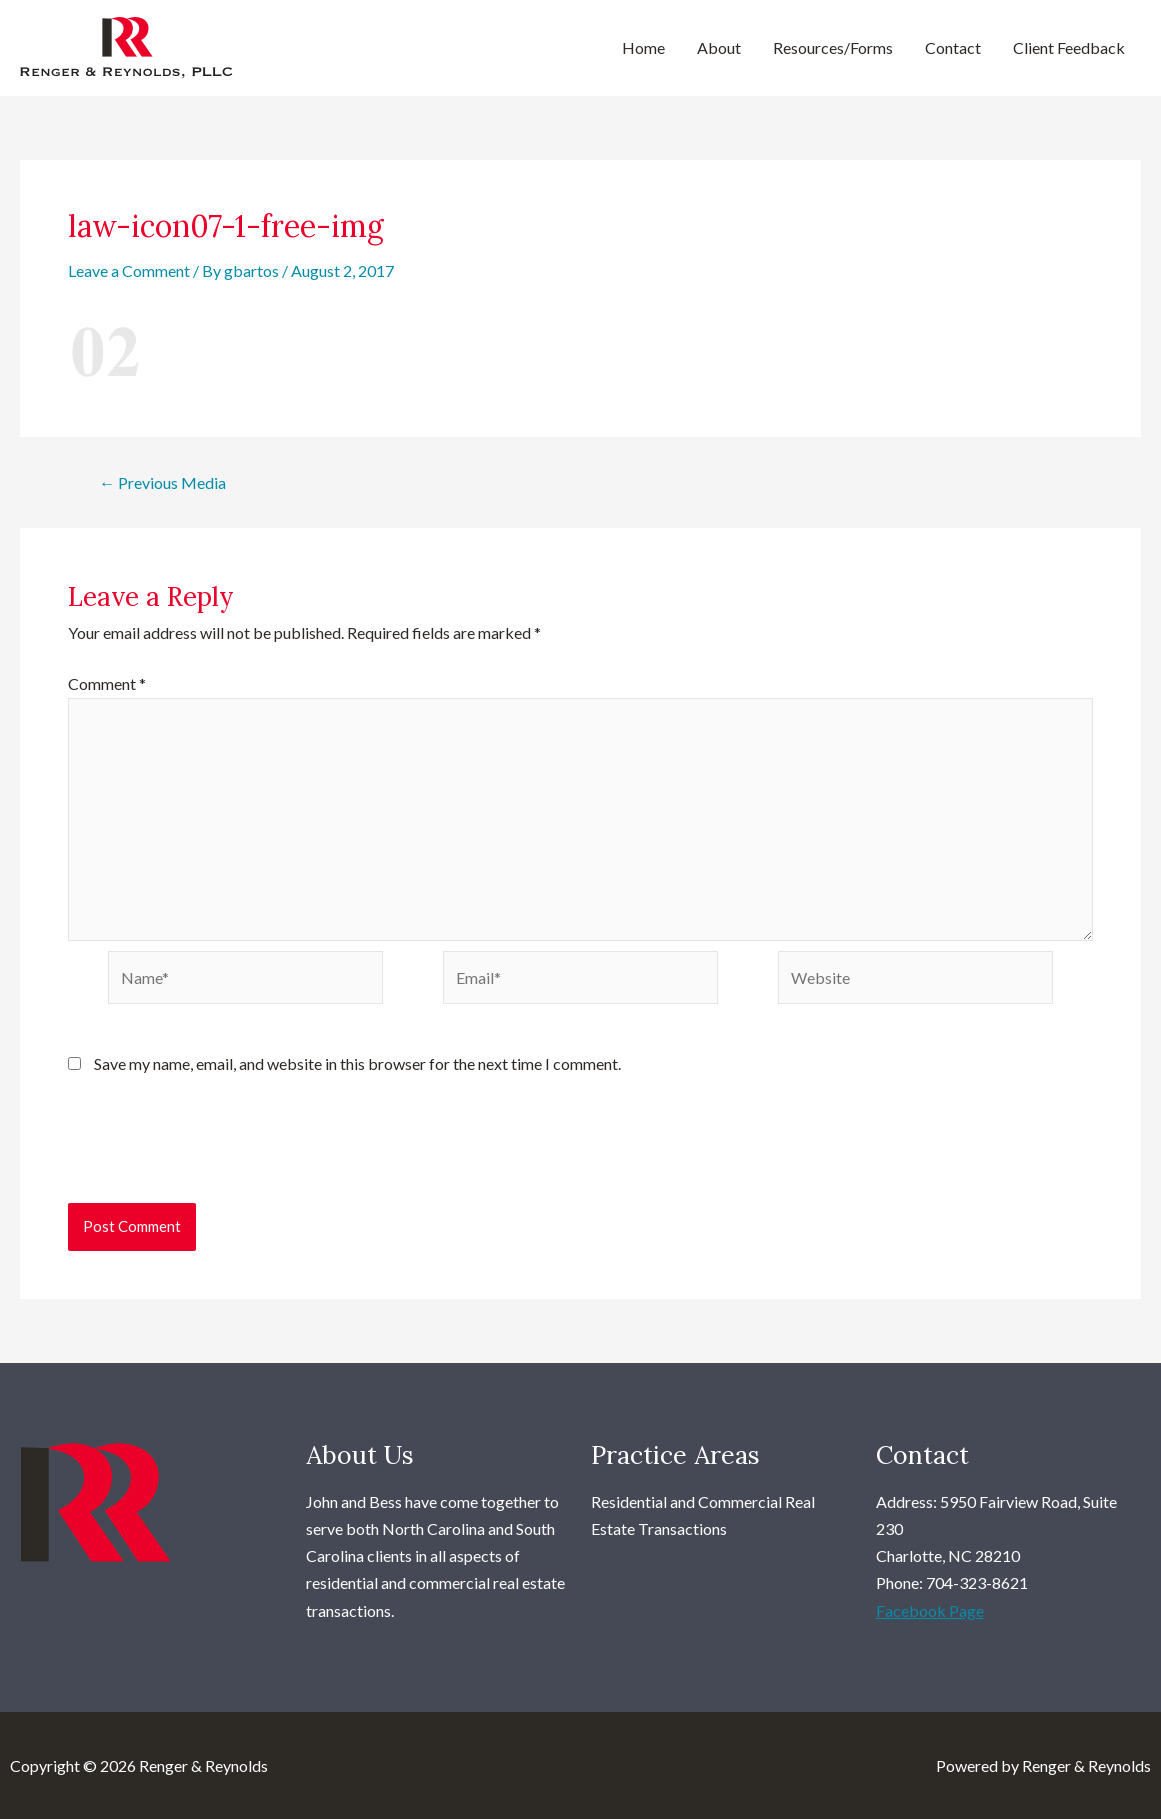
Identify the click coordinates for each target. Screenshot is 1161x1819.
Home (643, 47)
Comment (107, 683)
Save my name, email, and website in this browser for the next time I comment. (357, 1063)
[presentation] (220, 1154)
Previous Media (162, 483)
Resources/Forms (833, 47)
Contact (953, 47)
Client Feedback (1069, 47)
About (719, 47)
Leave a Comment (129, 270)
